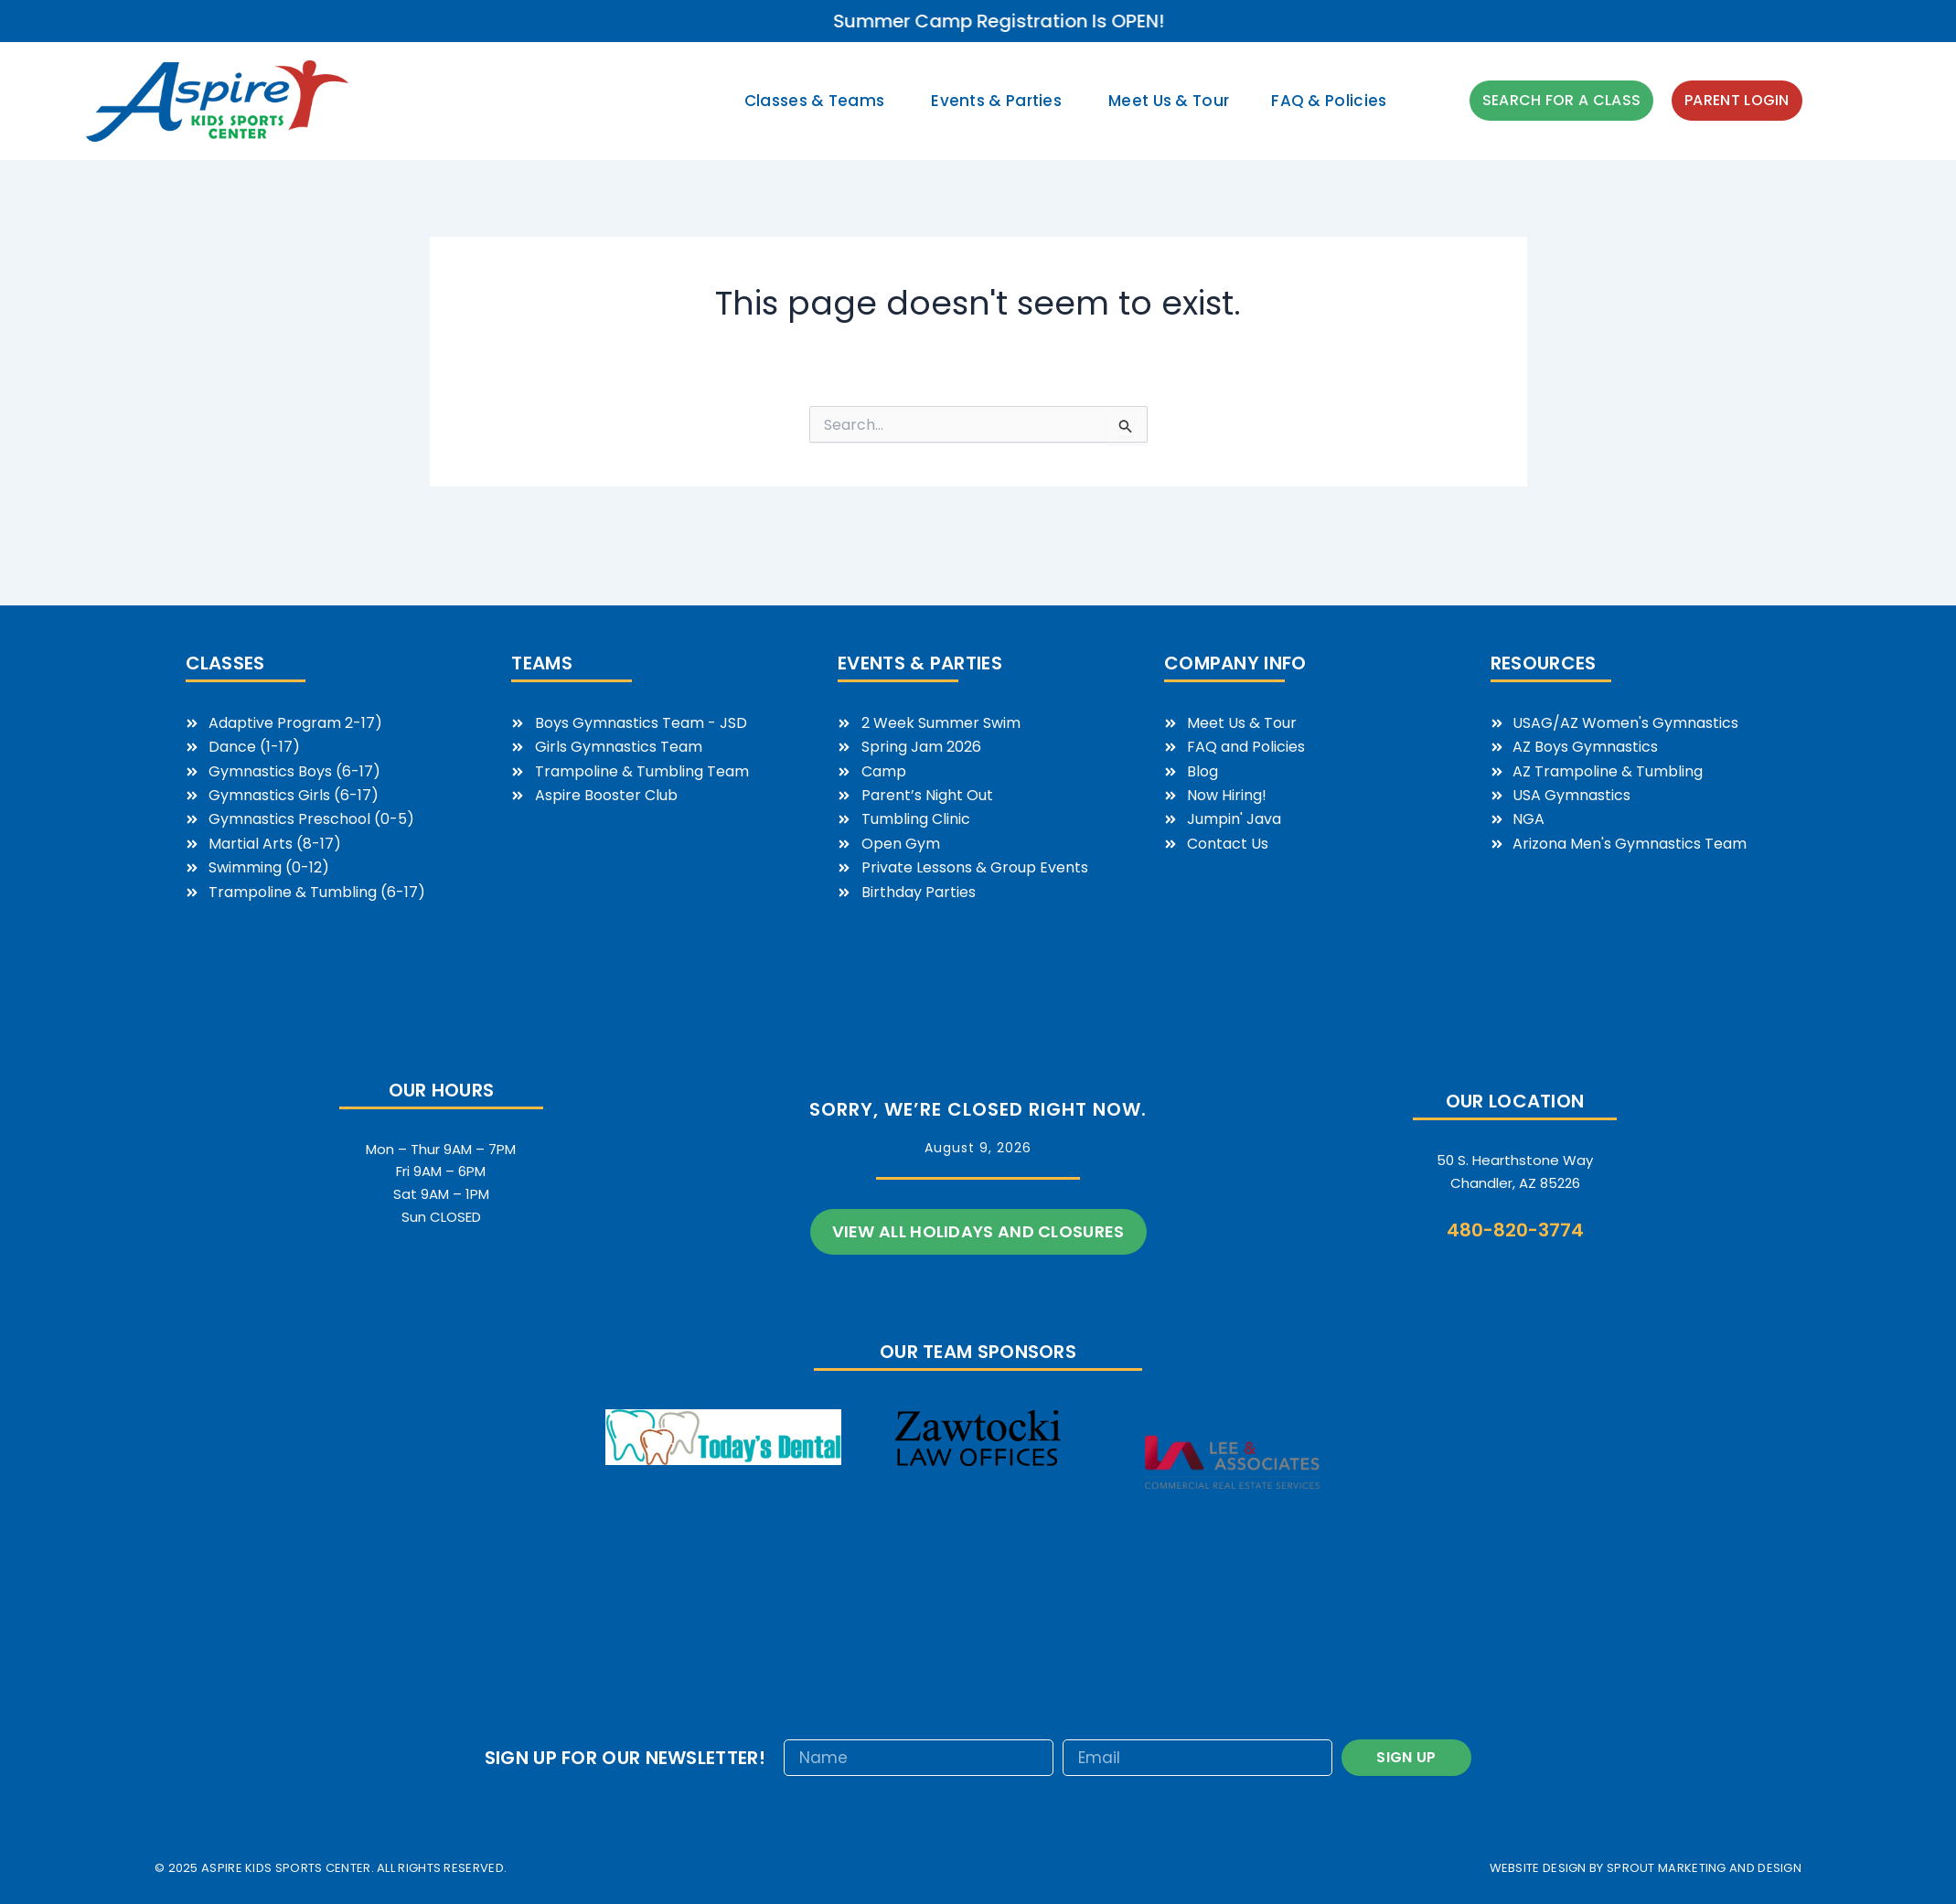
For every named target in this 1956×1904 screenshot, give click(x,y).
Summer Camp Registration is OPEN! (1284, 21)
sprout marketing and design (1704, 1868)
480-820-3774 (1515, 1230)
